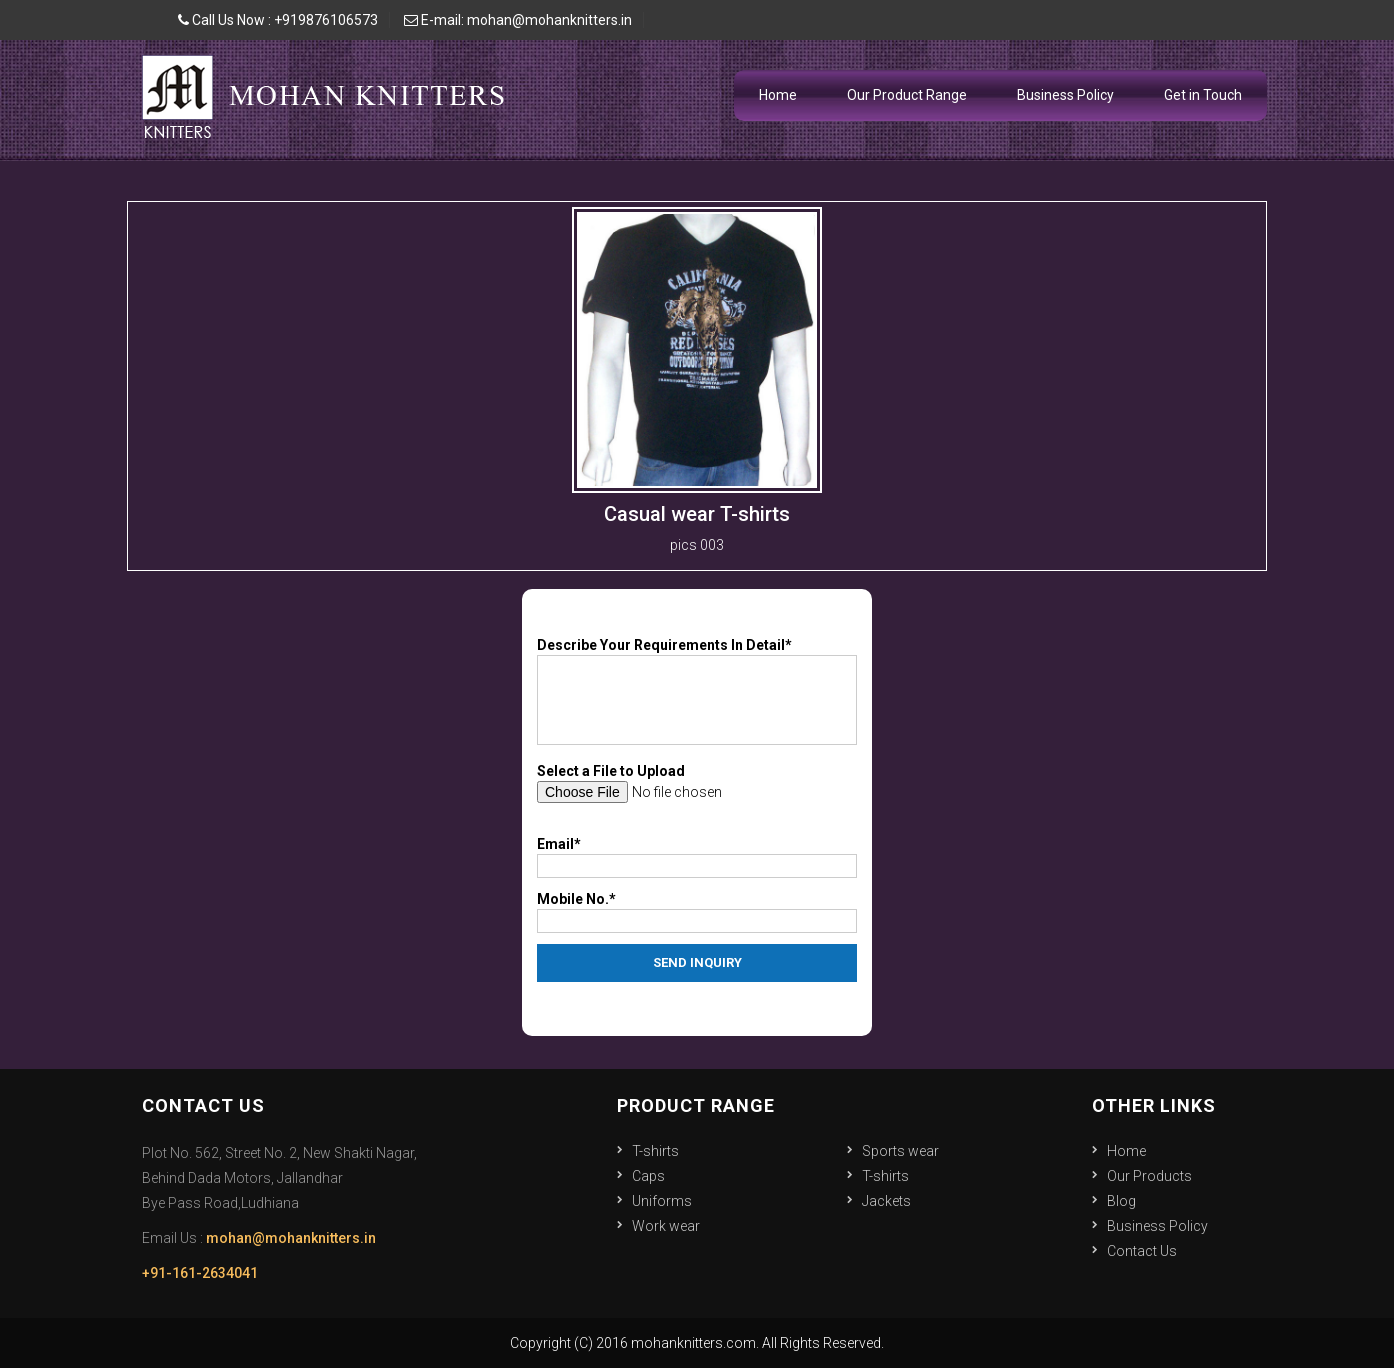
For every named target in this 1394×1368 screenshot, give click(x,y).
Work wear (666, 1226)
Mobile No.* (576, 899)
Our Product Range (907, 95)
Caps (648, 1176)
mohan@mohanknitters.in (291, 1238)
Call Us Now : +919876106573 (278, 20)
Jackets (886, 1201)
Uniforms (662, 1201)
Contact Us (1142, 1251)
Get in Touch (1203, 95)
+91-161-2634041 (200, 1273)
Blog (1121, 1201)
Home (778, 95)
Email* (559, 844)
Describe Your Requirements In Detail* (664, 645)
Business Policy (1065, 95)
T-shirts (655, 1151)
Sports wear (900, 1151)
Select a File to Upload (611, 771)
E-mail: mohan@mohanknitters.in (518, 20)
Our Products (1149, 1176)
